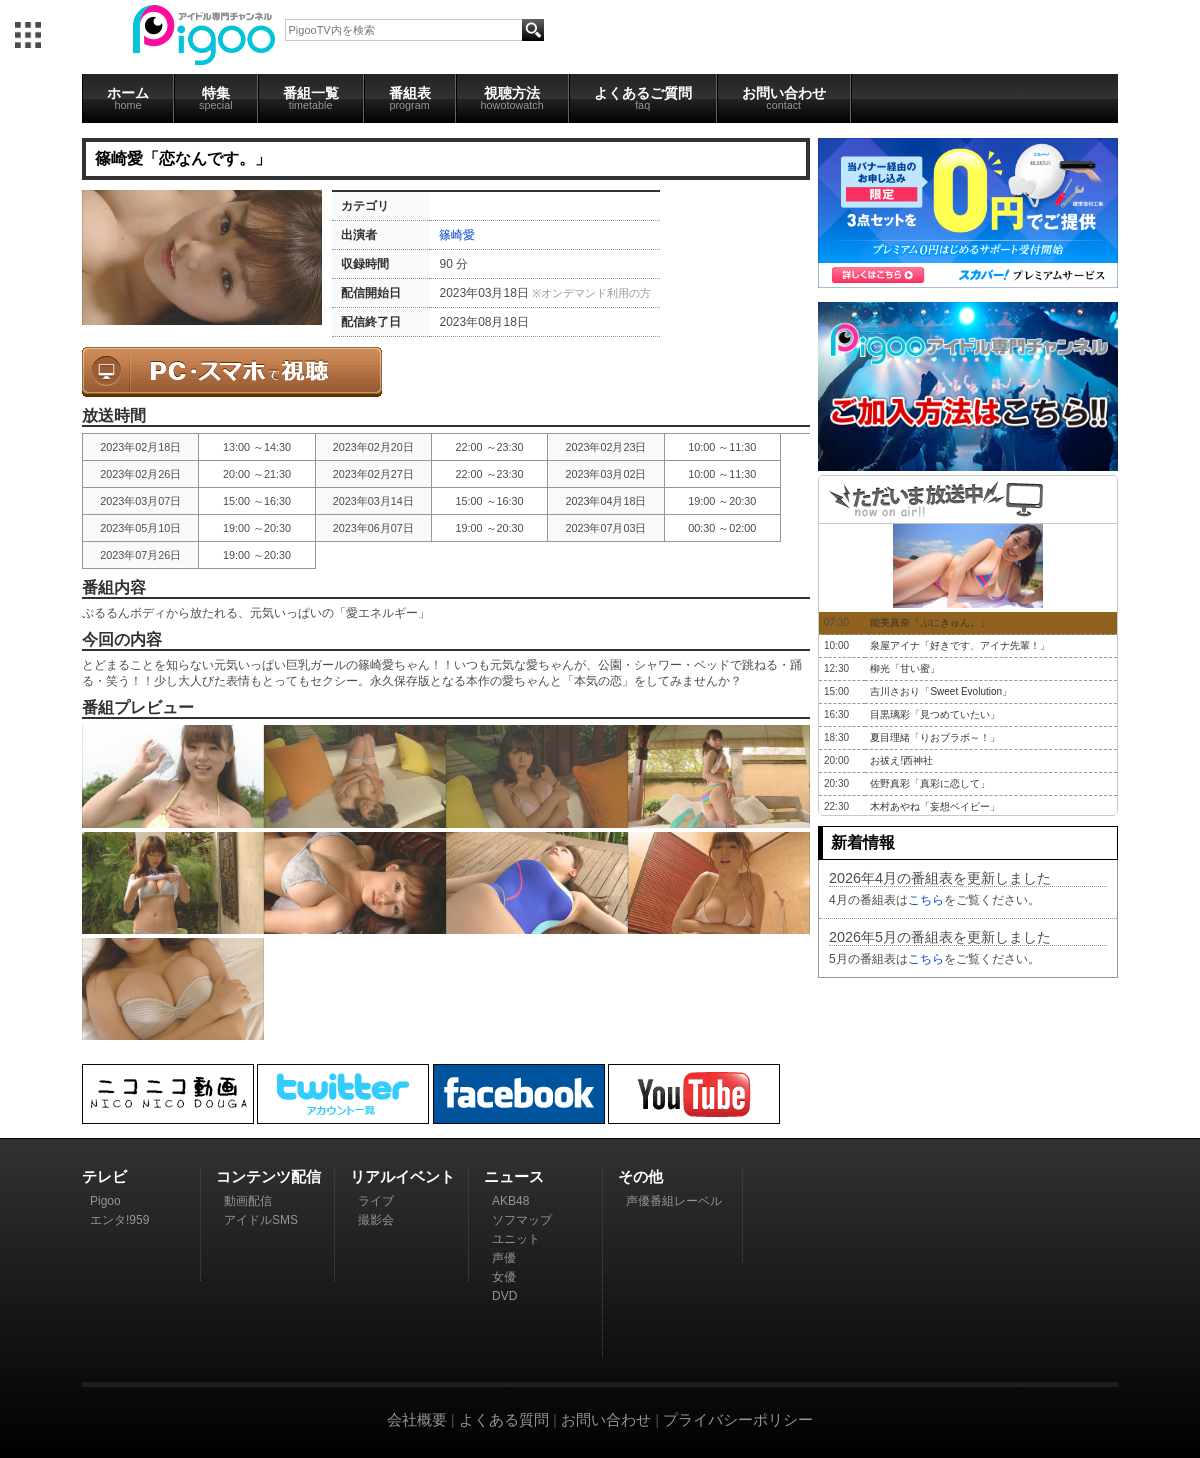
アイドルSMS (261, 1220)
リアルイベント (402, 1176)
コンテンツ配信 (268, 1176)
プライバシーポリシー (738, 1419)
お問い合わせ (784, 98)
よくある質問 (504, 1419)
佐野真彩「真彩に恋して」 (930, 783)
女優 (504, 1277)
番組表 (410, 98)
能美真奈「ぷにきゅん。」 (930, 622)
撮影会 (376, 1220)
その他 (640, 1176)
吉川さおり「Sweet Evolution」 (941, 691)
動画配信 (248, 1201)
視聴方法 (512, 98)
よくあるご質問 (643, 98)
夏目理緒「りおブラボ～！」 (935, 737)
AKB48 (510, 1201)
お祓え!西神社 (901, 760)
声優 (504, 1258)
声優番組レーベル (674, 1201)
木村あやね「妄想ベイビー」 (935, 806)
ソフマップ (522, 1220)
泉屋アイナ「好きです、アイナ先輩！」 (960, 645)
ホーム (128, 98)
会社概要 (417, 1419)
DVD (504, 1296)
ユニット (516, 1239)
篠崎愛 (457, 235)
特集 (216, 98)
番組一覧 (311, 98)
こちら (926, 900)
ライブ (376, 1201)
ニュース (514, 1176)
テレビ (104, 1176)
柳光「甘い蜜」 (905, 668)
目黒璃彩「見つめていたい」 (935, 714)
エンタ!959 (119, 1220)
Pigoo (105, 1201)
